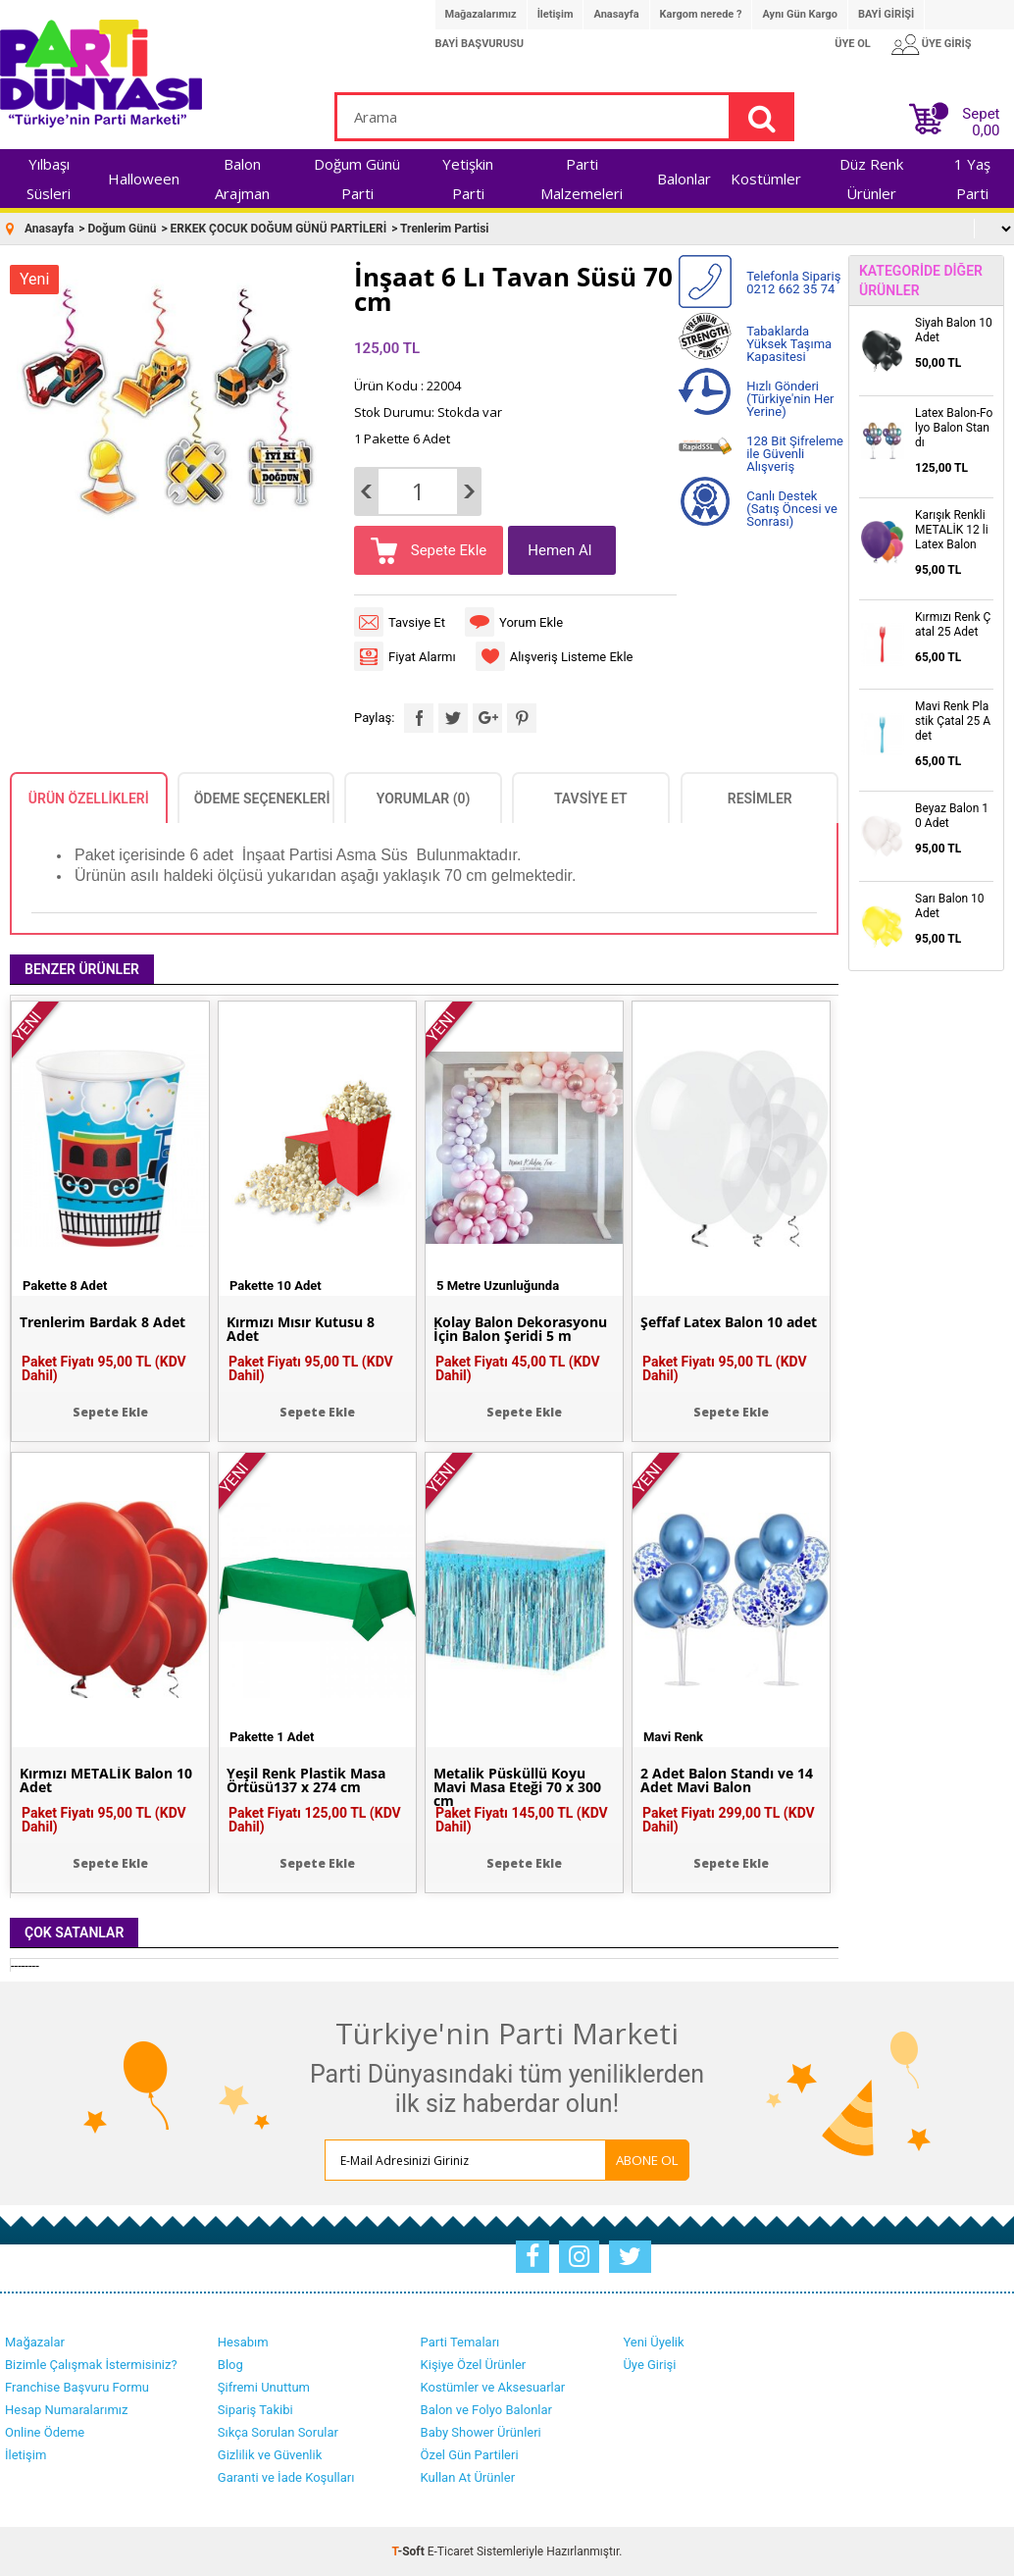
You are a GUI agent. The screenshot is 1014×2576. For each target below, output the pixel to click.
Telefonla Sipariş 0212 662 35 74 (793, 282)
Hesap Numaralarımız (66, 2409)
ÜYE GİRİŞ (947, 43)
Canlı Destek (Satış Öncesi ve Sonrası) (791, 508)
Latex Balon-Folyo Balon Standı (953, 427)
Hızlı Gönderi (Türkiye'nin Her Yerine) (790, 399)
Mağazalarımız (481, 14)
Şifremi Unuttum (264, 2387)
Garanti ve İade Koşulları (286, 2477)
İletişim (555, 14)
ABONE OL (647, 2160)
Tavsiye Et (416, 622)
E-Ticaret (451, 2551)
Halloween (143, 178)
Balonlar (684, 178)
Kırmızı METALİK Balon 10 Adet (106, 1780)
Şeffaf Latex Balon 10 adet (728, 1322)
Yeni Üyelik (653, 2342)
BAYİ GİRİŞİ (886, 14)
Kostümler (766, 178)
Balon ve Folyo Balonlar (486, 2409)
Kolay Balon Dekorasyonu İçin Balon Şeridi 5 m (520, 1329)
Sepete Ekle (446, 550)
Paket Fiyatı (104, 1368)
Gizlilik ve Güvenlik (270, 2454)
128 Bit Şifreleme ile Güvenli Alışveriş (794, 454)
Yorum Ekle (531, 622)
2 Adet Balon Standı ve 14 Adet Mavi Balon (726, 1780)
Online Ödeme (44, 2432)
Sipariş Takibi (255, 2409)
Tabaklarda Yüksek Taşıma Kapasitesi (789, 344)
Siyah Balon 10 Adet (953, 330)
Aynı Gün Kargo (799, 14)
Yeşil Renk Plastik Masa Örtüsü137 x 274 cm (306, 1780)
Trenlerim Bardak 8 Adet (102, 1322)
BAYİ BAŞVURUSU (479, 43)
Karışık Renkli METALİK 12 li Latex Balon (951, 529)
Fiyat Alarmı (422, 656)
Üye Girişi (649, 2364)
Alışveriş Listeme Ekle (572, 656)
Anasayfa (615, 14)
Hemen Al (559, 550)
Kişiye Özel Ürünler (474, 2364)
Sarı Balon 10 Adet (950, 906)
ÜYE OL (853, 43)
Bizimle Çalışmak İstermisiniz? (91, 2364)
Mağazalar (35, 2342)
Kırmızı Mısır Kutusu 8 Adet (301, 1329)
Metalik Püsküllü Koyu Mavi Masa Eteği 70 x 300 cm (517, 1787)
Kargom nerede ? (701, 14)
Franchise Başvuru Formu (77, 2387)
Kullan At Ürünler (468, 2477)
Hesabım (243, 2342)
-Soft (410, 2551)
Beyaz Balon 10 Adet (952, 815)
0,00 (985, 130)
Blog (230, 2364)
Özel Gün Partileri (470, 2454)
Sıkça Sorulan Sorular (278, 2432)
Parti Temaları (460, 2342)
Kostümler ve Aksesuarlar (493, 2387)
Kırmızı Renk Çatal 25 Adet (952, 624)
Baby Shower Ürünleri (481, 2432)
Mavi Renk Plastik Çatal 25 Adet (952, 721)
